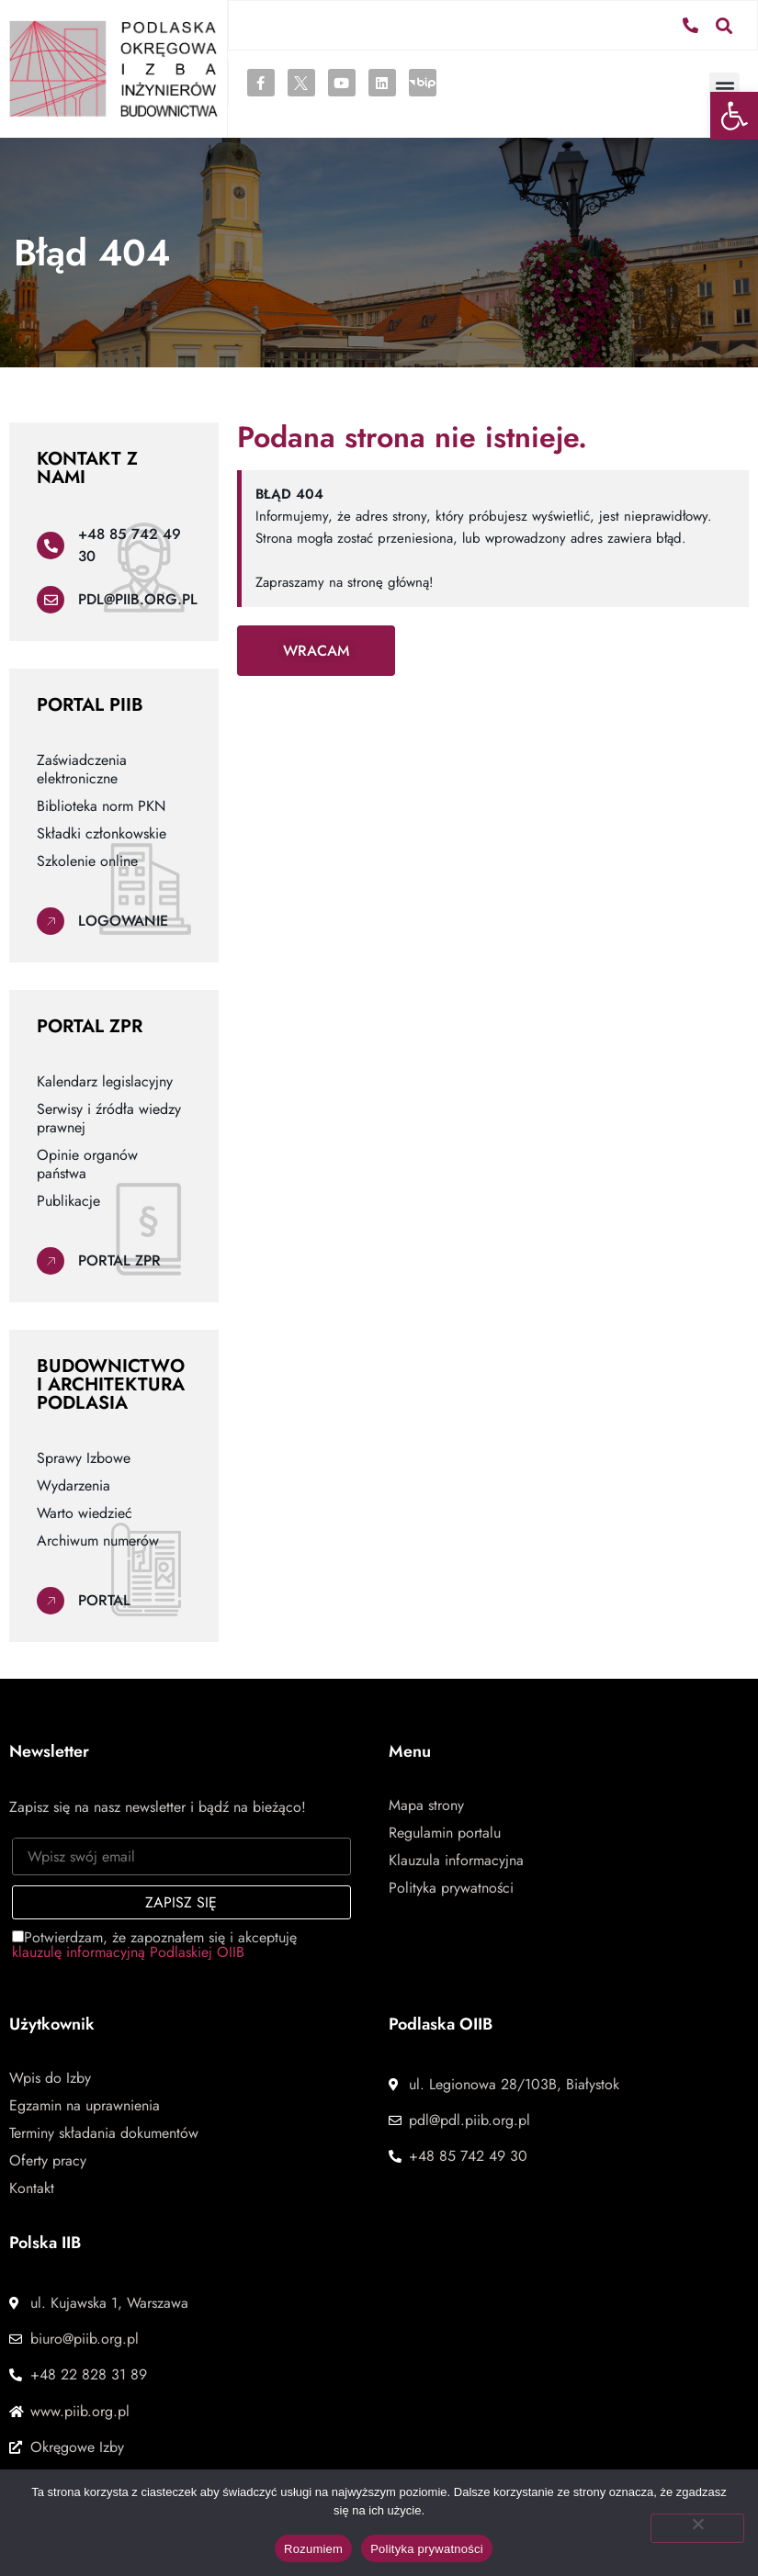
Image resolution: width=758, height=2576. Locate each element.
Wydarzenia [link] (73, 1486)
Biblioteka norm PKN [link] (101, 806)
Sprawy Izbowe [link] (83, 1458)
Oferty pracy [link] (47, 2161)
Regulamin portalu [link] (445, 1833)
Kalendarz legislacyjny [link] (105, 1082)
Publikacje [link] (68, 1201)
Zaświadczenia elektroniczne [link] (82, 769)
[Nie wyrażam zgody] (697, 2528)
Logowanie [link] (123, 920)
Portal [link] (104, 1600)
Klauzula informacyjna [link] (456, 1860)
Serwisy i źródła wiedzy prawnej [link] (109, 1118)
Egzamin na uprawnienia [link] (84, 2106)
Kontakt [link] (31, 2188)
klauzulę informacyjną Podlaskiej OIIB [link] (128, 1952)
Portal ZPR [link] (119, 1260)
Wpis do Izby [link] (50, 2078)
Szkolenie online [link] (87, 861)
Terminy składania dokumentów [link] (103, 2133)
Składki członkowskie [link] (101, 834)
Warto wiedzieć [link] (84, 1513)
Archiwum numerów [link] (98, 1541)
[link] (734, 116)
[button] (724, 24)
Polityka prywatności (426, 2549)
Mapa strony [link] (426, 1805)
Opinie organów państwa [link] (87, 1164)
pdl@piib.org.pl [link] (138, 599)
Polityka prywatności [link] (451, 1888)
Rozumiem (313, 2549)
